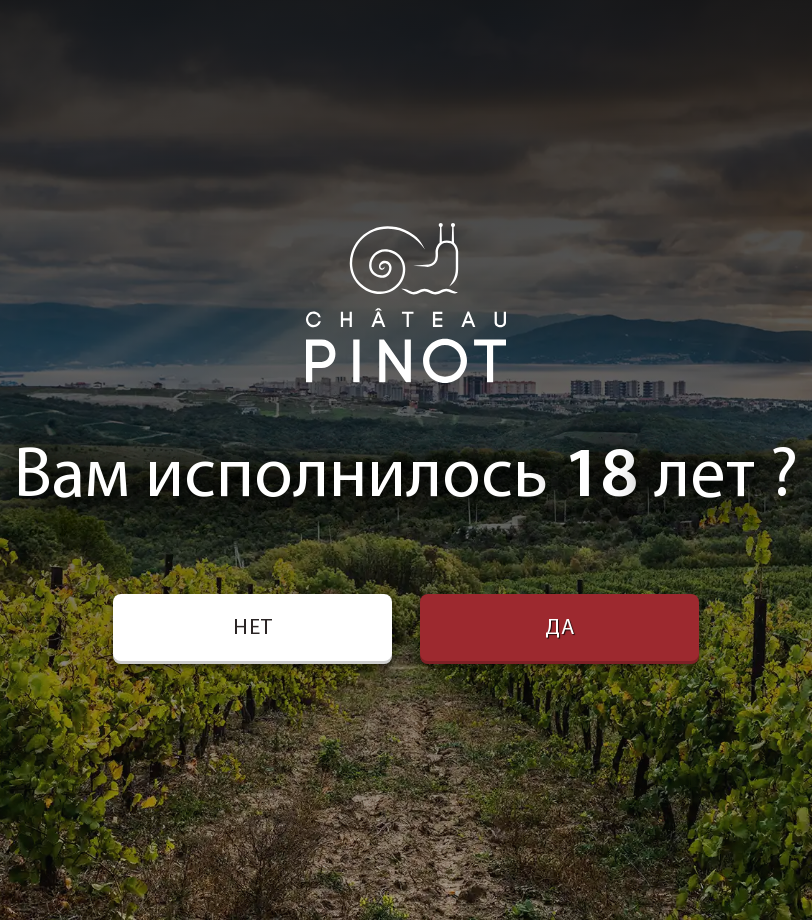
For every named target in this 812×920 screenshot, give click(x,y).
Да (560, 628)
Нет (253, 628)
